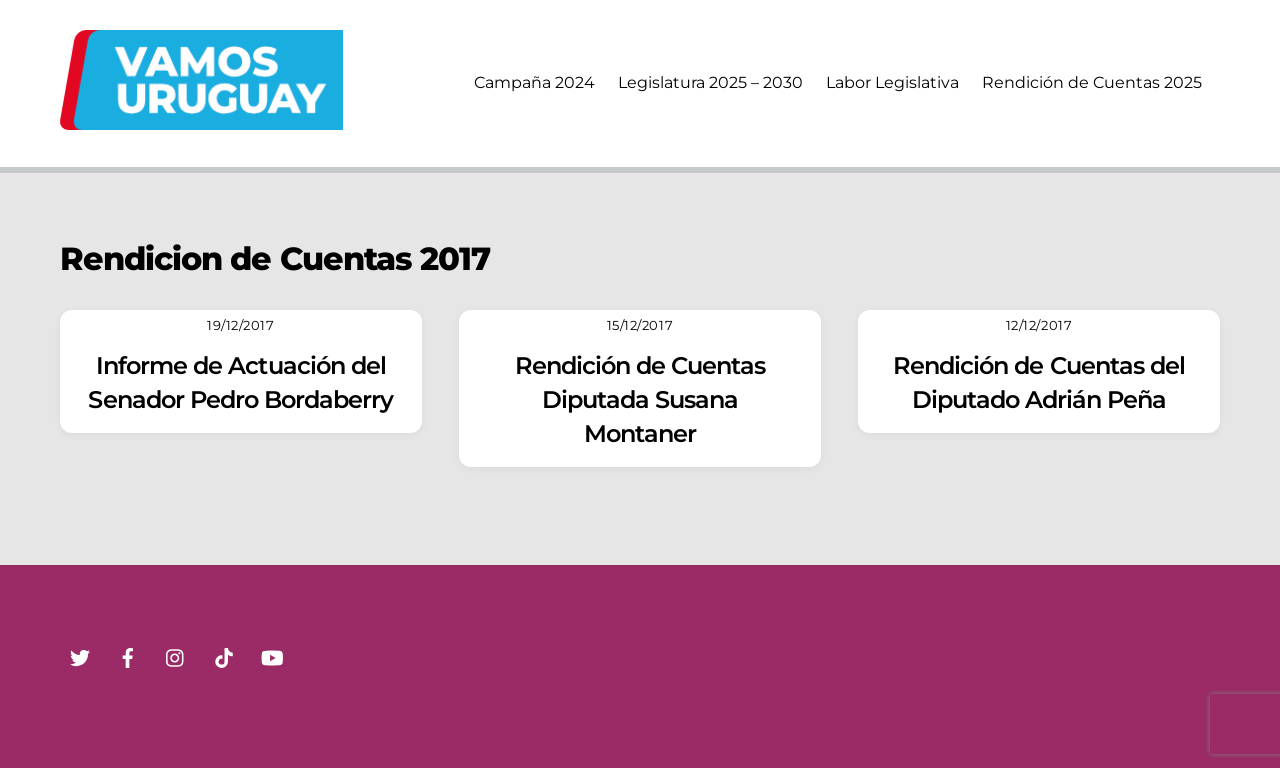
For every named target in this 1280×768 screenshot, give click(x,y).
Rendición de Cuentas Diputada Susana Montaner (640, 399)
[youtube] (272, 656)
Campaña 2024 (534, 82)
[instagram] (176, 656)
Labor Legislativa (892, 82)
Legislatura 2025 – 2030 (710, 82)
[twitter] (80, 656)
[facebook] (128, 656)
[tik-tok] (224, 656)
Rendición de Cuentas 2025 (1092, 82)
